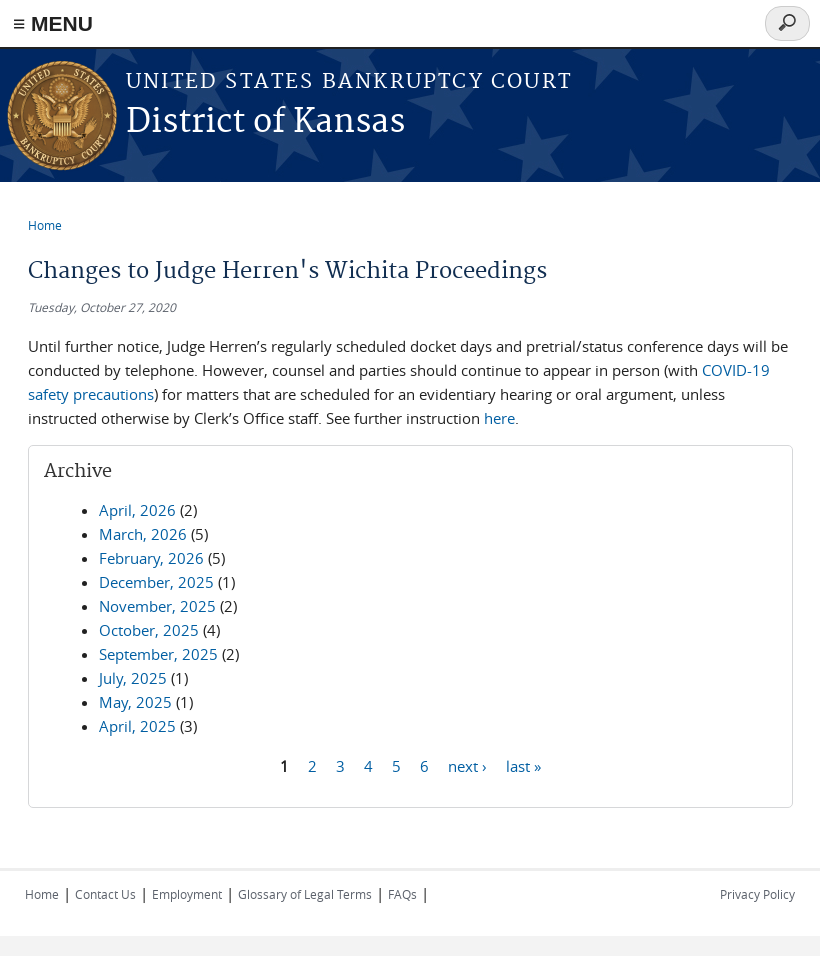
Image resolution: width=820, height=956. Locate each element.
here (499, 418)
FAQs (402, 894)
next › (467, 765)
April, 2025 (137, 726)
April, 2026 (137, 510)
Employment (187, 894)
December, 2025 (156, 582)
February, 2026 (151, 558)
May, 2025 (135, 702)
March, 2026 (143, 534)
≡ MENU (53, 23)
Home (45, 225)
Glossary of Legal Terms (305, 894)
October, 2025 (149, 630)
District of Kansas (265, 122)
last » (523, 765)
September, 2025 (158, 654)
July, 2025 (133, 678)
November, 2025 (157, 606)
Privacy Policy (757, 894)
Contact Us (105, 894)
